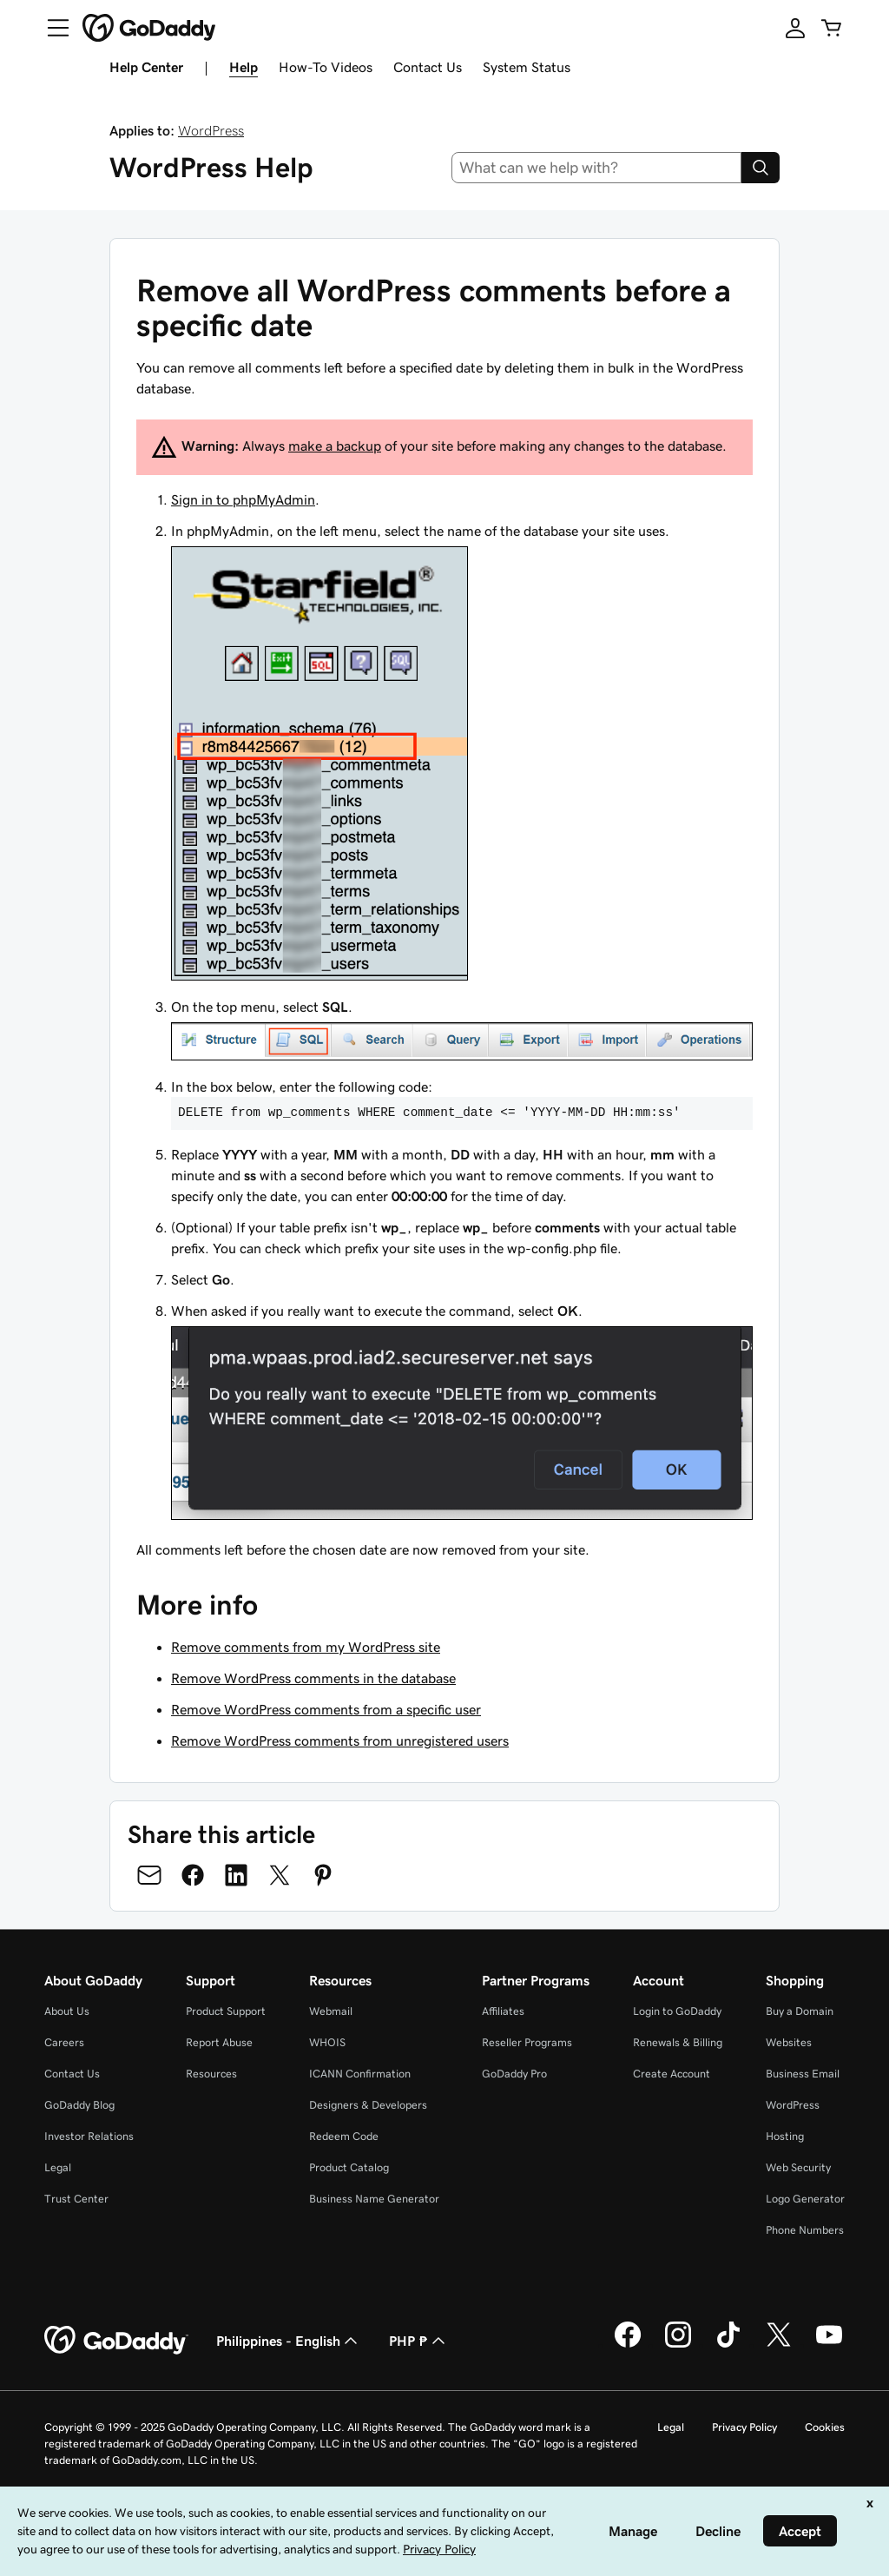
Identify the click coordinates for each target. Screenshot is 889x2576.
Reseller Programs (527, 2042)
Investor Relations (89, 2136)
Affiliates (503, 2011)
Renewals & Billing (677, 2042)
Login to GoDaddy (677, 2011)
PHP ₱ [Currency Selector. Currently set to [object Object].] (419, 2340)
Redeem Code (344, 2136)
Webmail (330, 2011)
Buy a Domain (799, 2011)
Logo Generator (805, 2198)
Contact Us (427, 67)
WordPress (211, 130)
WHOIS (327, 2042)
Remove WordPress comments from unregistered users (340, 1740)
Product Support (226, 2011)
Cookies (825, 2427)
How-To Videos (325, 67)
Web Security (798, 2167)
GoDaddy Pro (514, 2073)
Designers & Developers (368, 2104)
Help (243, 67)
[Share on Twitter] (279, 1875)
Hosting (785, 2136)
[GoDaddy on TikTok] (728, 2345)
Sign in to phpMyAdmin (243, 499)
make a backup (334, 445)
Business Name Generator (374, 2198)
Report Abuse (219, 2042)
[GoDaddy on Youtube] (829, 2345)
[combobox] (596, 167)
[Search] (760, 167)
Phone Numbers (805, 2230)
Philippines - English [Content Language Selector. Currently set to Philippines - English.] (288, 2340)
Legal (57, 2167)
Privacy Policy (744, 2427)
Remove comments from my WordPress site (305, 1647)
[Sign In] (795, 28)
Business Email (803, 2073)
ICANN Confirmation (360, 2073)
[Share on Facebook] (192, 1875)
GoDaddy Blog (79, 2104)
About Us (66, 2011)
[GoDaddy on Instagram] (678, 2345)
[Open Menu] (51, 28)
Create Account (671, 2073)
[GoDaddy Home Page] (116, 2340)
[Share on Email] (149, 1875)
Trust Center (76, 2198)
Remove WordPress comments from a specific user (326, 1709)
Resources (211, 2073)
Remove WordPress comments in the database (313, 1678)
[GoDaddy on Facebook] (627, 2345)
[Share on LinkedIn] (236, 1875)
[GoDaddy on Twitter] (778, 2345)
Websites (789, 2042)
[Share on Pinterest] (323, 1875)
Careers (64, 2042)
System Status (526, 67)
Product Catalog (349, 2167)
